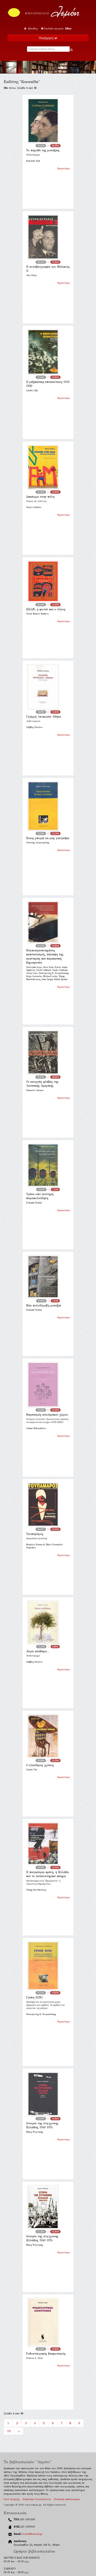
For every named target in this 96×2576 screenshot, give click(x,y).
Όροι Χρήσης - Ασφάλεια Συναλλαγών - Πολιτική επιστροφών (42, 2499)
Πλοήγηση (48, 38)
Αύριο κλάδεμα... (37, 1651)
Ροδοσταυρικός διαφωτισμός (46, 2353)
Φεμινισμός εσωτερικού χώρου (47, 1414)
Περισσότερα (63, 168)
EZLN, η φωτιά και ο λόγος (45, 609)
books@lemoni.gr (32, 2533)
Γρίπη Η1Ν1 (34, 1997)
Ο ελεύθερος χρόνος (40, 1765)
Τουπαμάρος (34, 1534)
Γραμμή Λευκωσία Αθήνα (43, 716)
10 (9, 2431)
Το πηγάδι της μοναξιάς (42, 150)
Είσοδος (31, 28)
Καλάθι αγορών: (56, 28)
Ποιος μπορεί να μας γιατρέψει (47, 838)
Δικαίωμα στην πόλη (40, 496)
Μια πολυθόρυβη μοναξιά (43, 1305)
